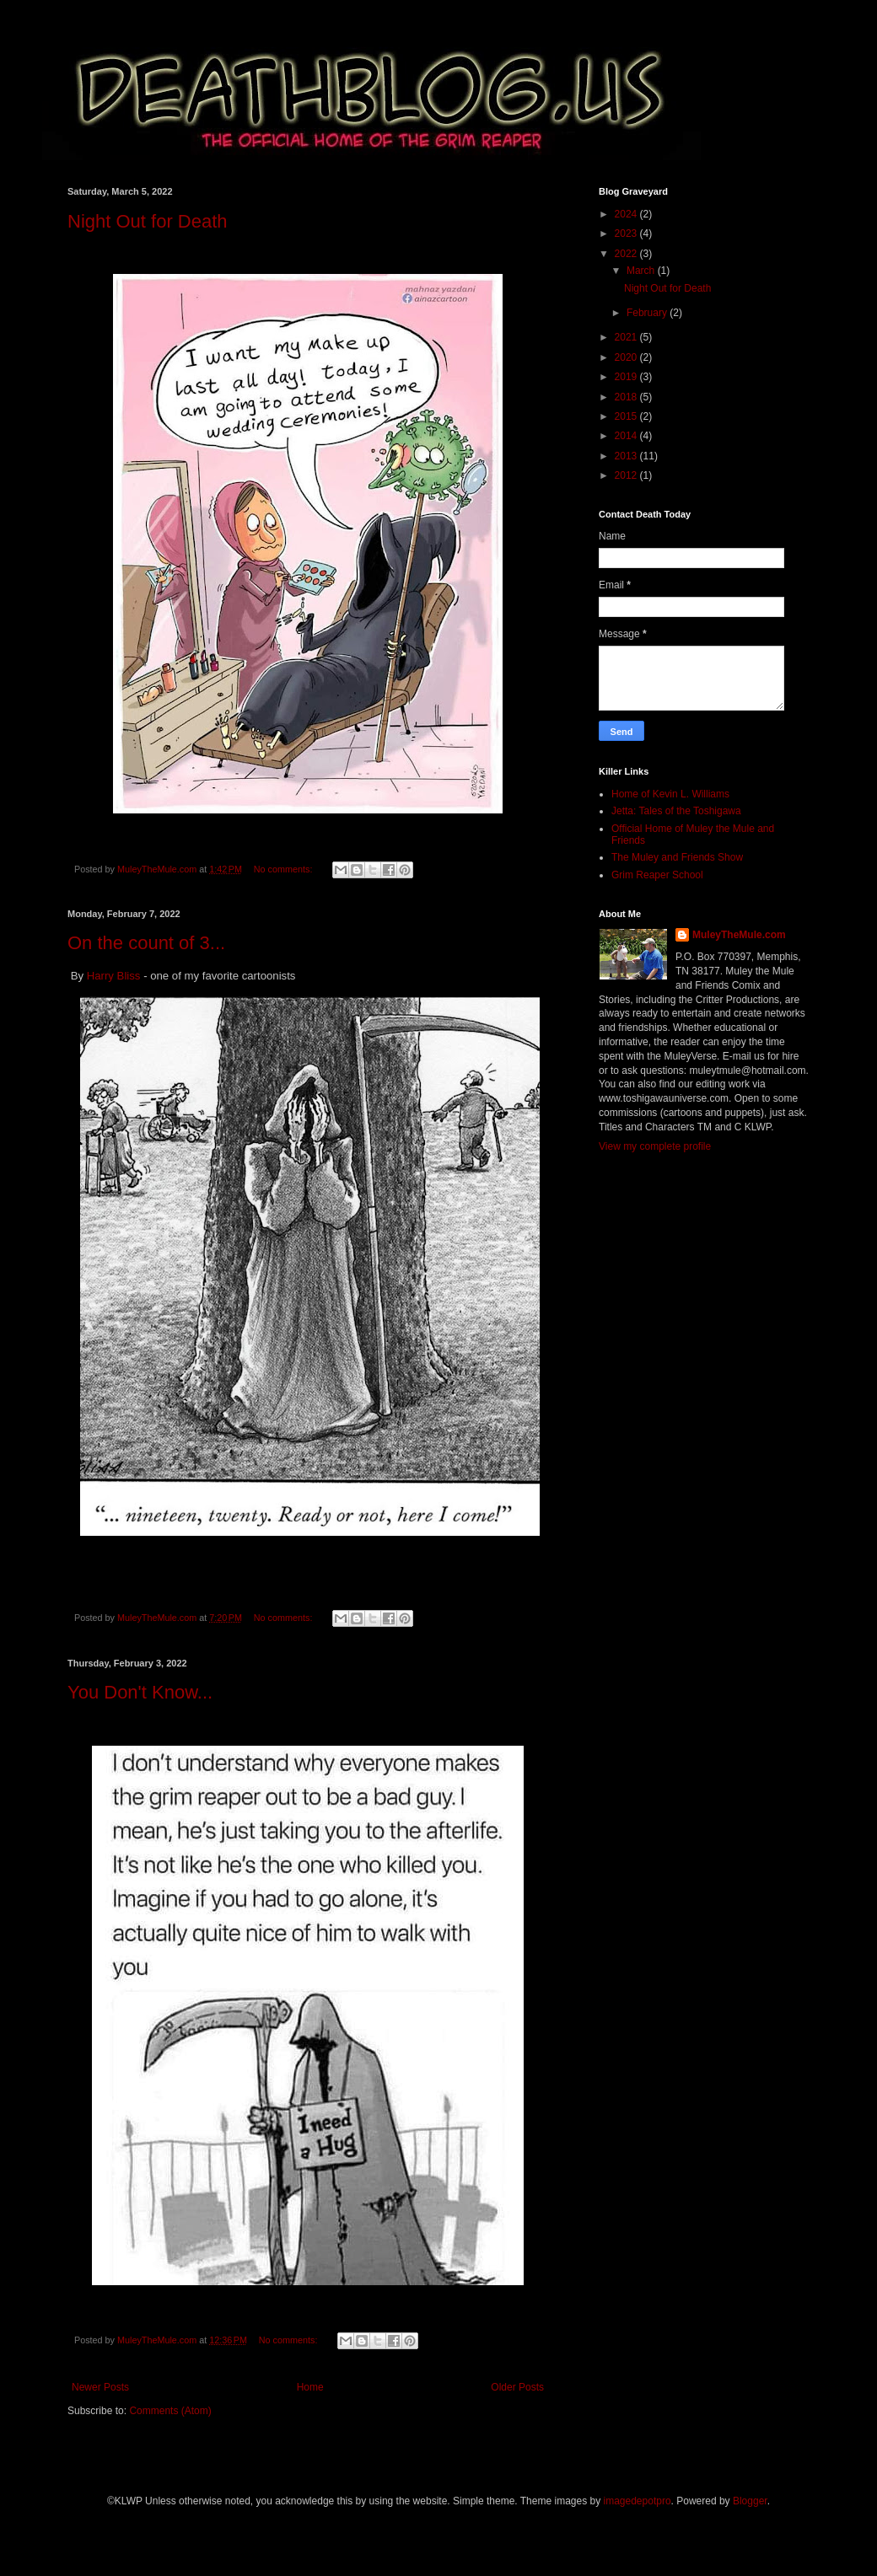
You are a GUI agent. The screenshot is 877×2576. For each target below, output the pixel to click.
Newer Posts (100, 2387)
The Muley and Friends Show (677, 857)
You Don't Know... (140, 1692)
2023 (627, 233)
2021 (627, 337)
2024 (627, 214)
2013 (627, 456)
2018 (627, 397)
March (642, 270)
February (648, 313)
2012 (627, 475)
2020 (627, 357)
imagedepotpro (637, 2501)
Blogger (750, 2501)
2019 (627, 377)
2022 (627, 254)
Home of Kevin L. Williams (670, 794)
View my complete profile (655, 1146)
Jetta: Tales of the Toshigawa (676, 811)
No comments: (284, 869)
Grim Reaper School (657, 875)
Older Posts (517, 2387)
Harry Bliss (114, 975)
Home (310, 2387)
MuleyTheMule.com (739, 935)
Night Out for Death (147, 221)
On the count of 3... (146, 942)
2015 (627, 416)
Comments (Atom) (170, 2411)
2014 (627, 436)
